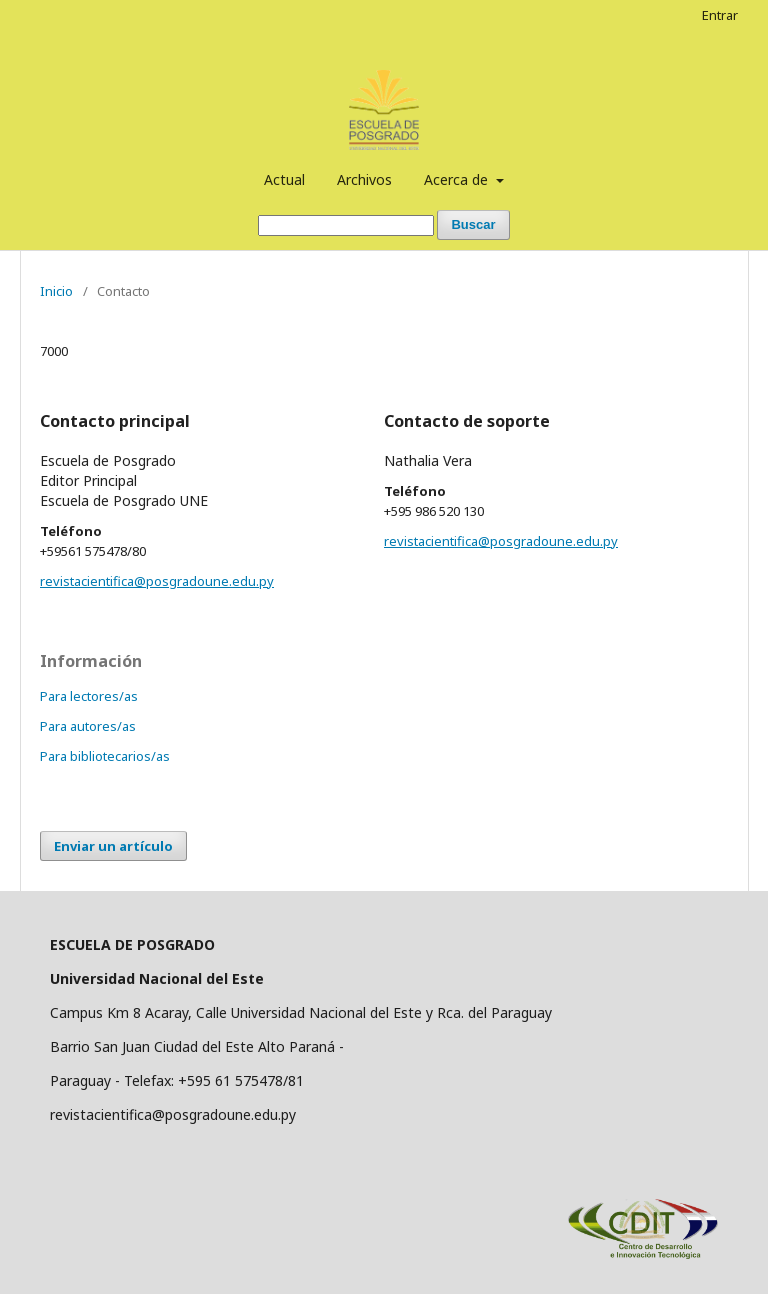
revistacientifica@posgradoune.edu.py (157, 581)
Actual (284, 179)
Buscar (473, 224)
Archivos (364, 179)
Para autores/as (88, 726)
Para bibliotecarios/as (105, 756)
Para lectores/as (89, 696)
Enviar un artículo (113, 846)
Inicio (56, 291)
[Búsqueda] (346, 225)
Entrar (720, 15)
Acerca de (458, 179)
